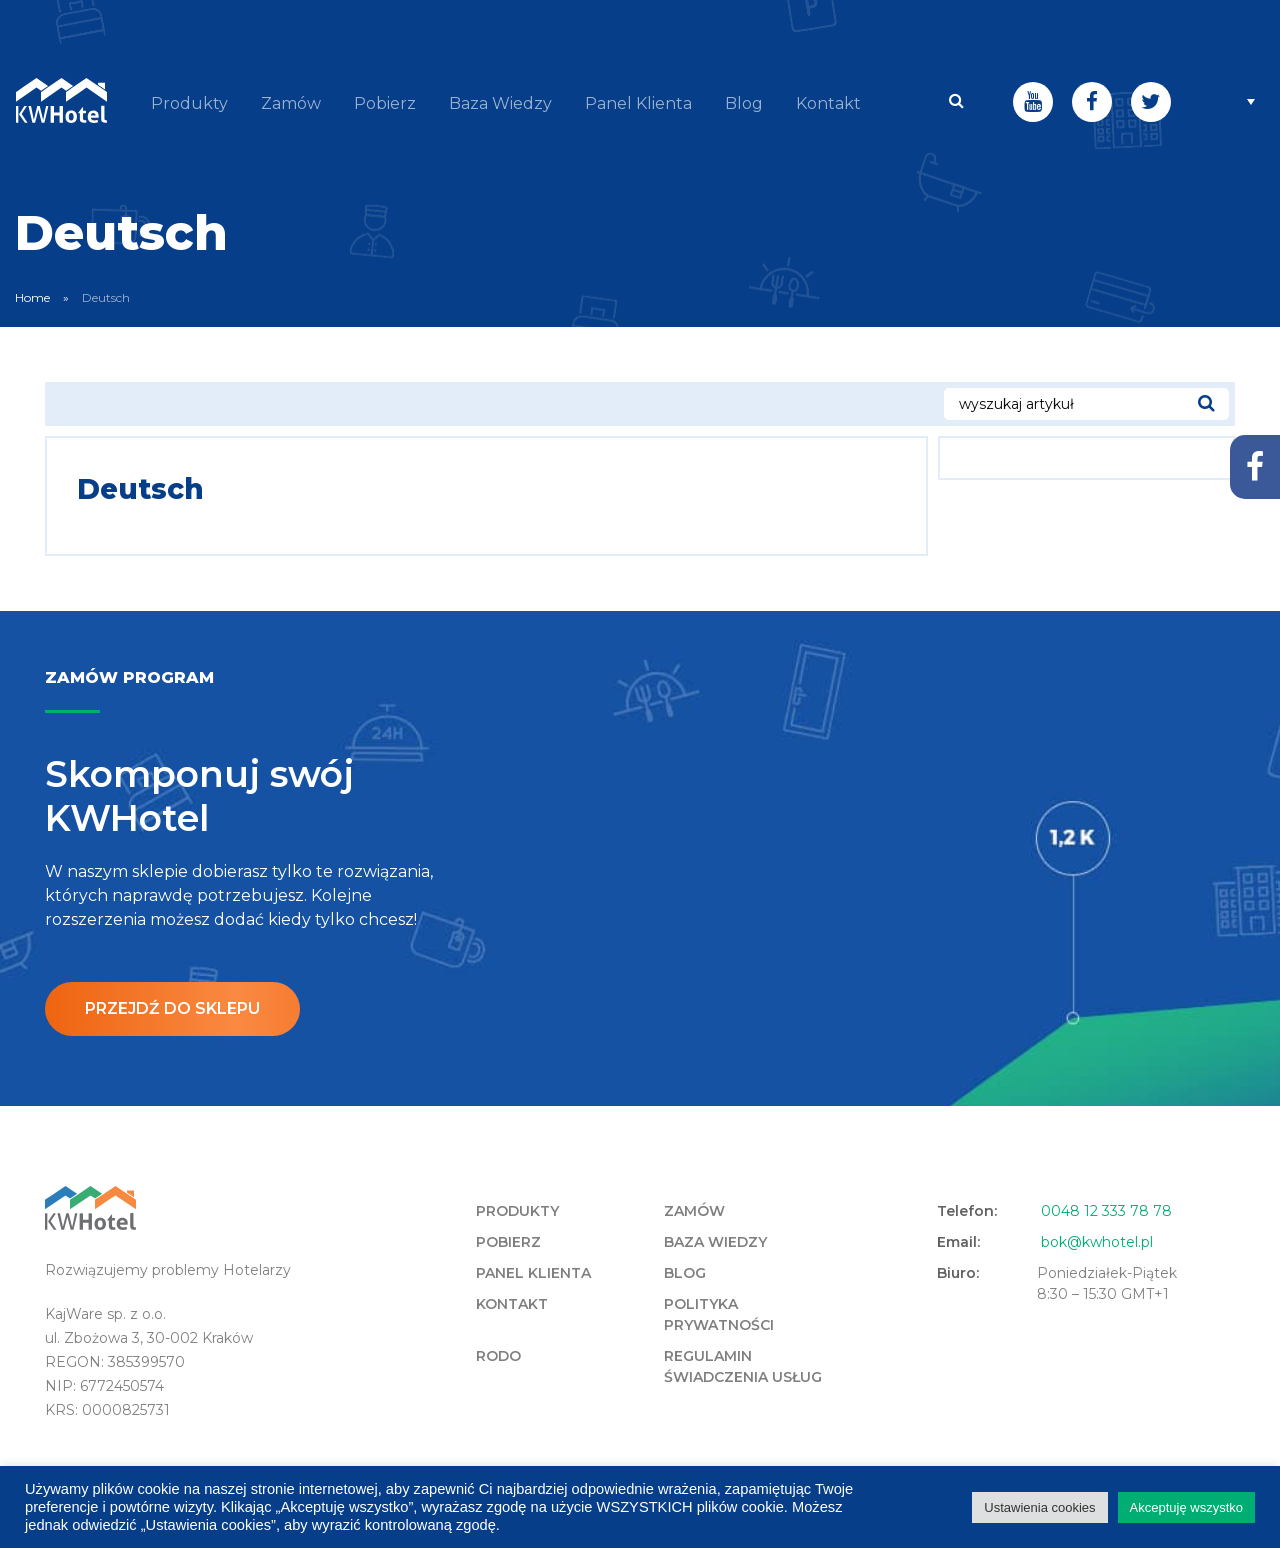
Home (32, 296)
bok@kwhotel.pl (1097, 1241)
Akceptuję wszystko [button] (1186, 1507)
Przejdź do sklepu (172, 1007)
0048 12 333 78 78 (1106, 1210)
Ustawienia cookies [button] (1039, 1507)
